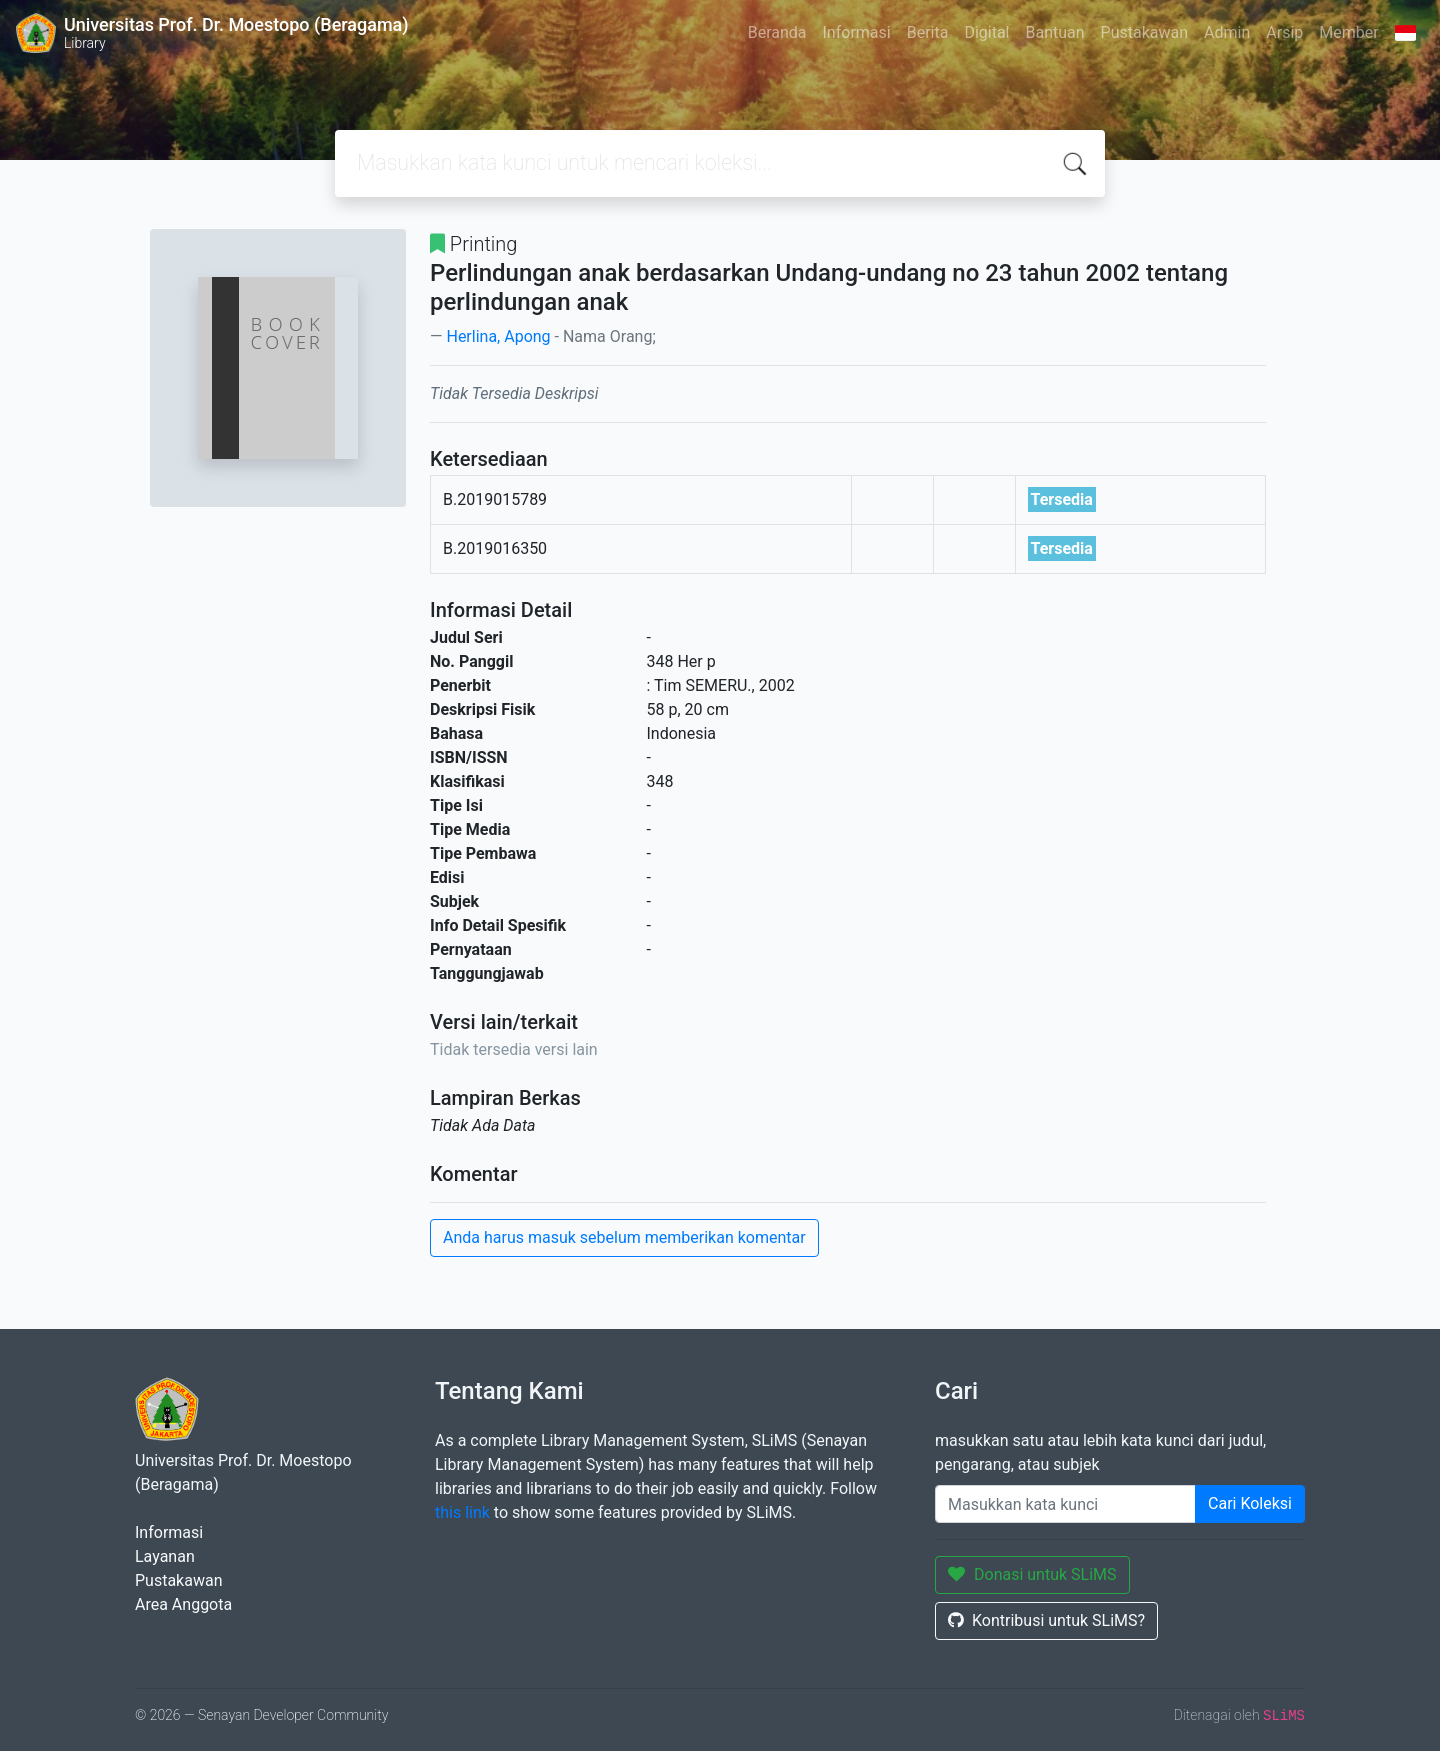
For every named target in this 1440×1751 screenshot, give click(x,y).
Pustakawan (1144, 32)
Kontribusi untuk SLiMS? (1046, 1620)
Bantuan (1054, 32)
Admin (1227, 32)
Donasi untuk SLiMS (1032, 1574)
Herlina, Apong (498, 336)
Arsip (1284, 32)
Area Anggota (183, 1604)
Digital (986, 32)
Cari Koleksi (1250, 1503)
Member (1348, 32)
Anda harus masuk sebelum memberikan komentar (624, 1237)
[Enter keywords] (1065, 1504)
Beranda (777, 32)
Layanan (165, 1556)
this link (462, 1512)
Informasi (857, 32)
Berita (928, 32)
